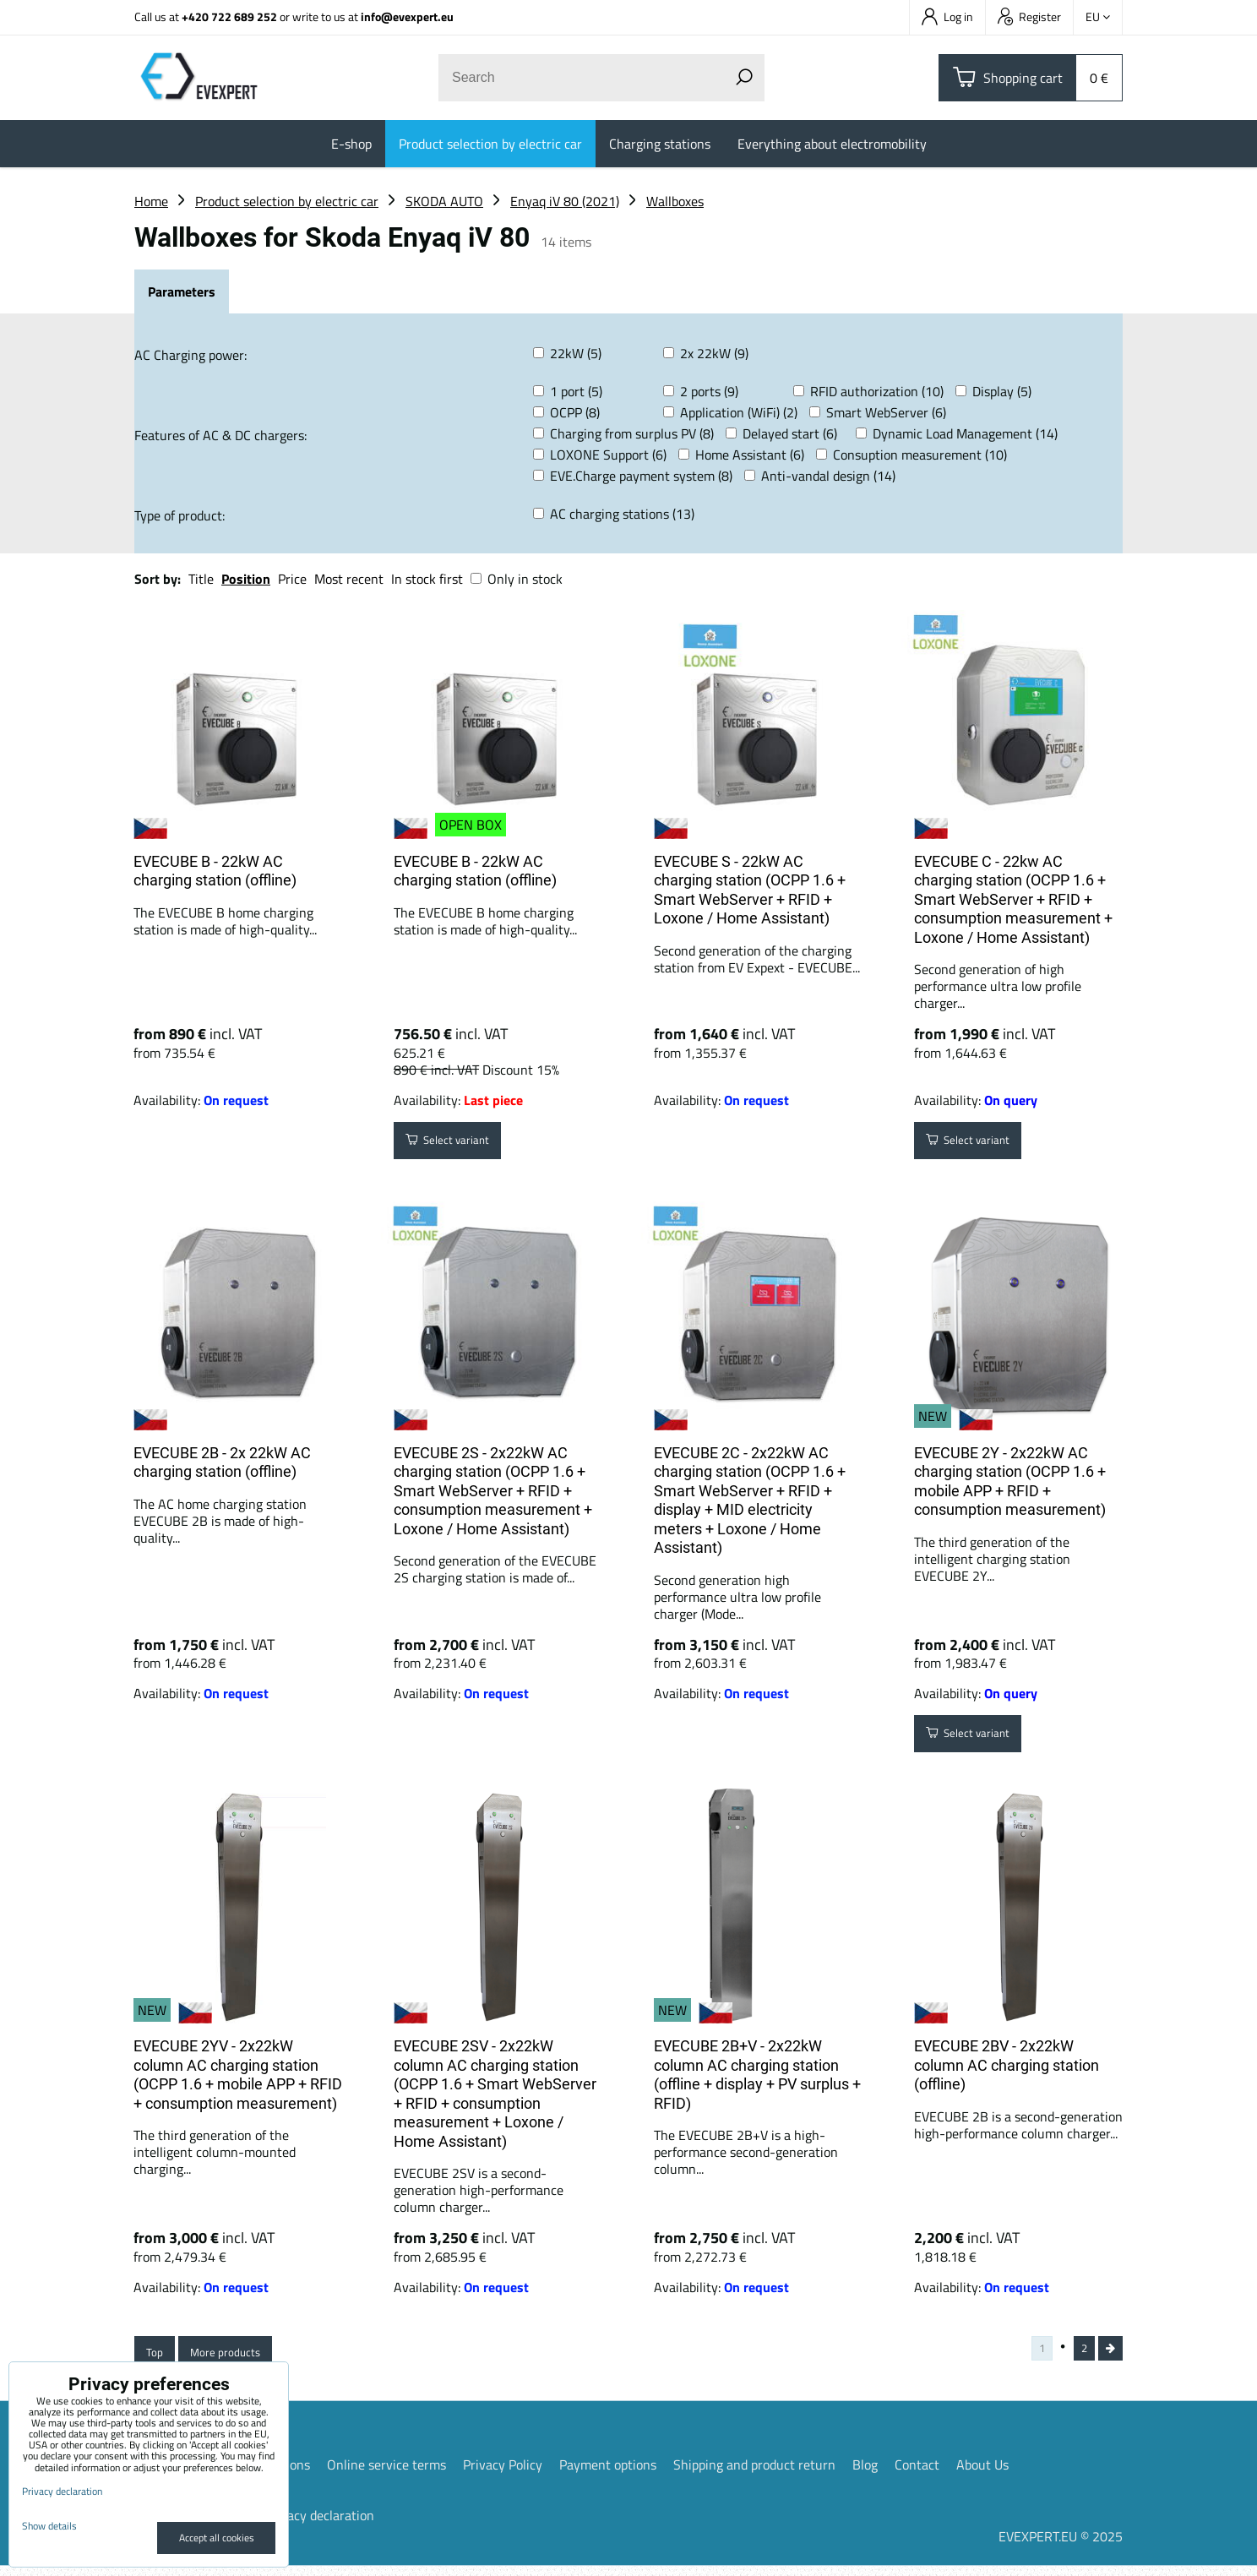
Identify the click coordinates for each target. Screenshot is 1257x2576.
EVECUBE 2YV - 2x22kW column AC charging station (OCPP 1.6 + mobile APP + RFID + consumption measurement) (237, 2074)
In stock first (427, 579)
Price (292, 579)
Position (245, 579)
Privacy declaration (319, 2525)
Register (1029, 16)
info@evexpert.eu (407, 16)
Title (201, 579)
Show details (49, 2525)
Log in (947, 16)
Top (158, 2357)
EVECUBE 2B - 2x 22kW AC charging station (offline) (222, 1462)
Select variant (459, 1145)
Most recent (349, 579)
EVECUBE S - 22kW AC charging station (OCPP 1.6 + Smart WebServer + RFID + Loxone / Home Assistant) (750, 890)
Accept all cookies (216, 2538)
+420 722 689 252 (229, 16)
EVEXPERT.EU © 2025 (1061, 2546)
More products (241, 2357)
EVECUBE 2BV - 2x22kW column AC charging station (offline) (1006, 2065)
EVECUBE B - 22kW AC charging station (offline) (215, 871)
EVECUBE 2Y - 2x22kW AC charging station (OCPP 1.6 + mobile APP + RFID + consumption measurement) (1010, 1481)
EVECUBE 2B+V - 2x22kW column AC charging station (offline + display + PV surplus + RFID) (757, 2074)
